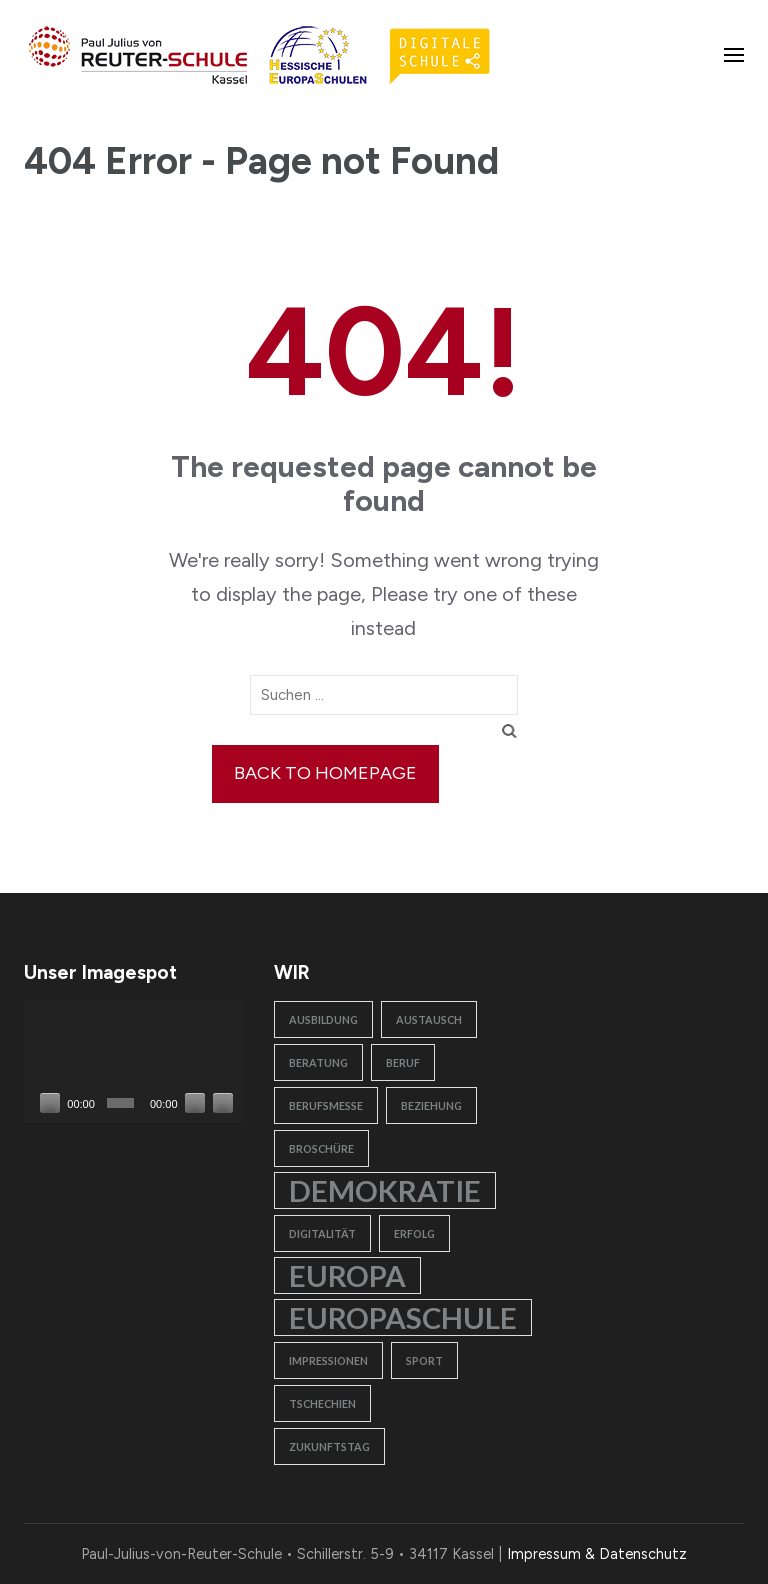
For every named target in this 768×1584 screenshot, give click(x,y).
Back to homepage (325, 773)
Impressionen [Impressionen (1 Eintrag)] (328, 1360)
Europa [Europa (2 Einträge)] (347, 1275)
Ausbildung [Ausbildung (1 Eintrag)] (323, 1019)
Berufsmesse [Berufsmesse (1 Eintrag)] (326, 1105)
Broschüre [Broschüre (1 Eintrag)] (321, 1148)
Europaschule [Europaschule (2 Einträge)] (403, 1317)
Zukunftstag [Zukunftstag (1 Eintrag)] (329, 1446)
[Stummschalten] (195, 1103)
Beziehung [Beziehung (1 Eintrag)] (431, 1105)
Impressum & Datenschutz (597, 1554)
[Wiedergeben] (50, 1103)
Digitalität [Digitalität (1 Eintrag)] (322, 1233)
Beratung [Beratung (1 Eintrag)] (318, 1062)
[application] (134, 1062)
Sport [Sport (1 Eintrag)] (424, 1360)
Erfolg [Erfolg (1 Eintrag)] (414, 1233)
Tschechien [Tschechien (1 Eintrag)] (322, 1403)
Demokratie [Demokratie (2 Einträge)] (385, 1190)
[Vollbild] (223, 1103)
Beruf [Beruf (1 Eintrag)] (403, 1062)
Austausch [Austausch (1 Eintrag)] (429, 1019)
